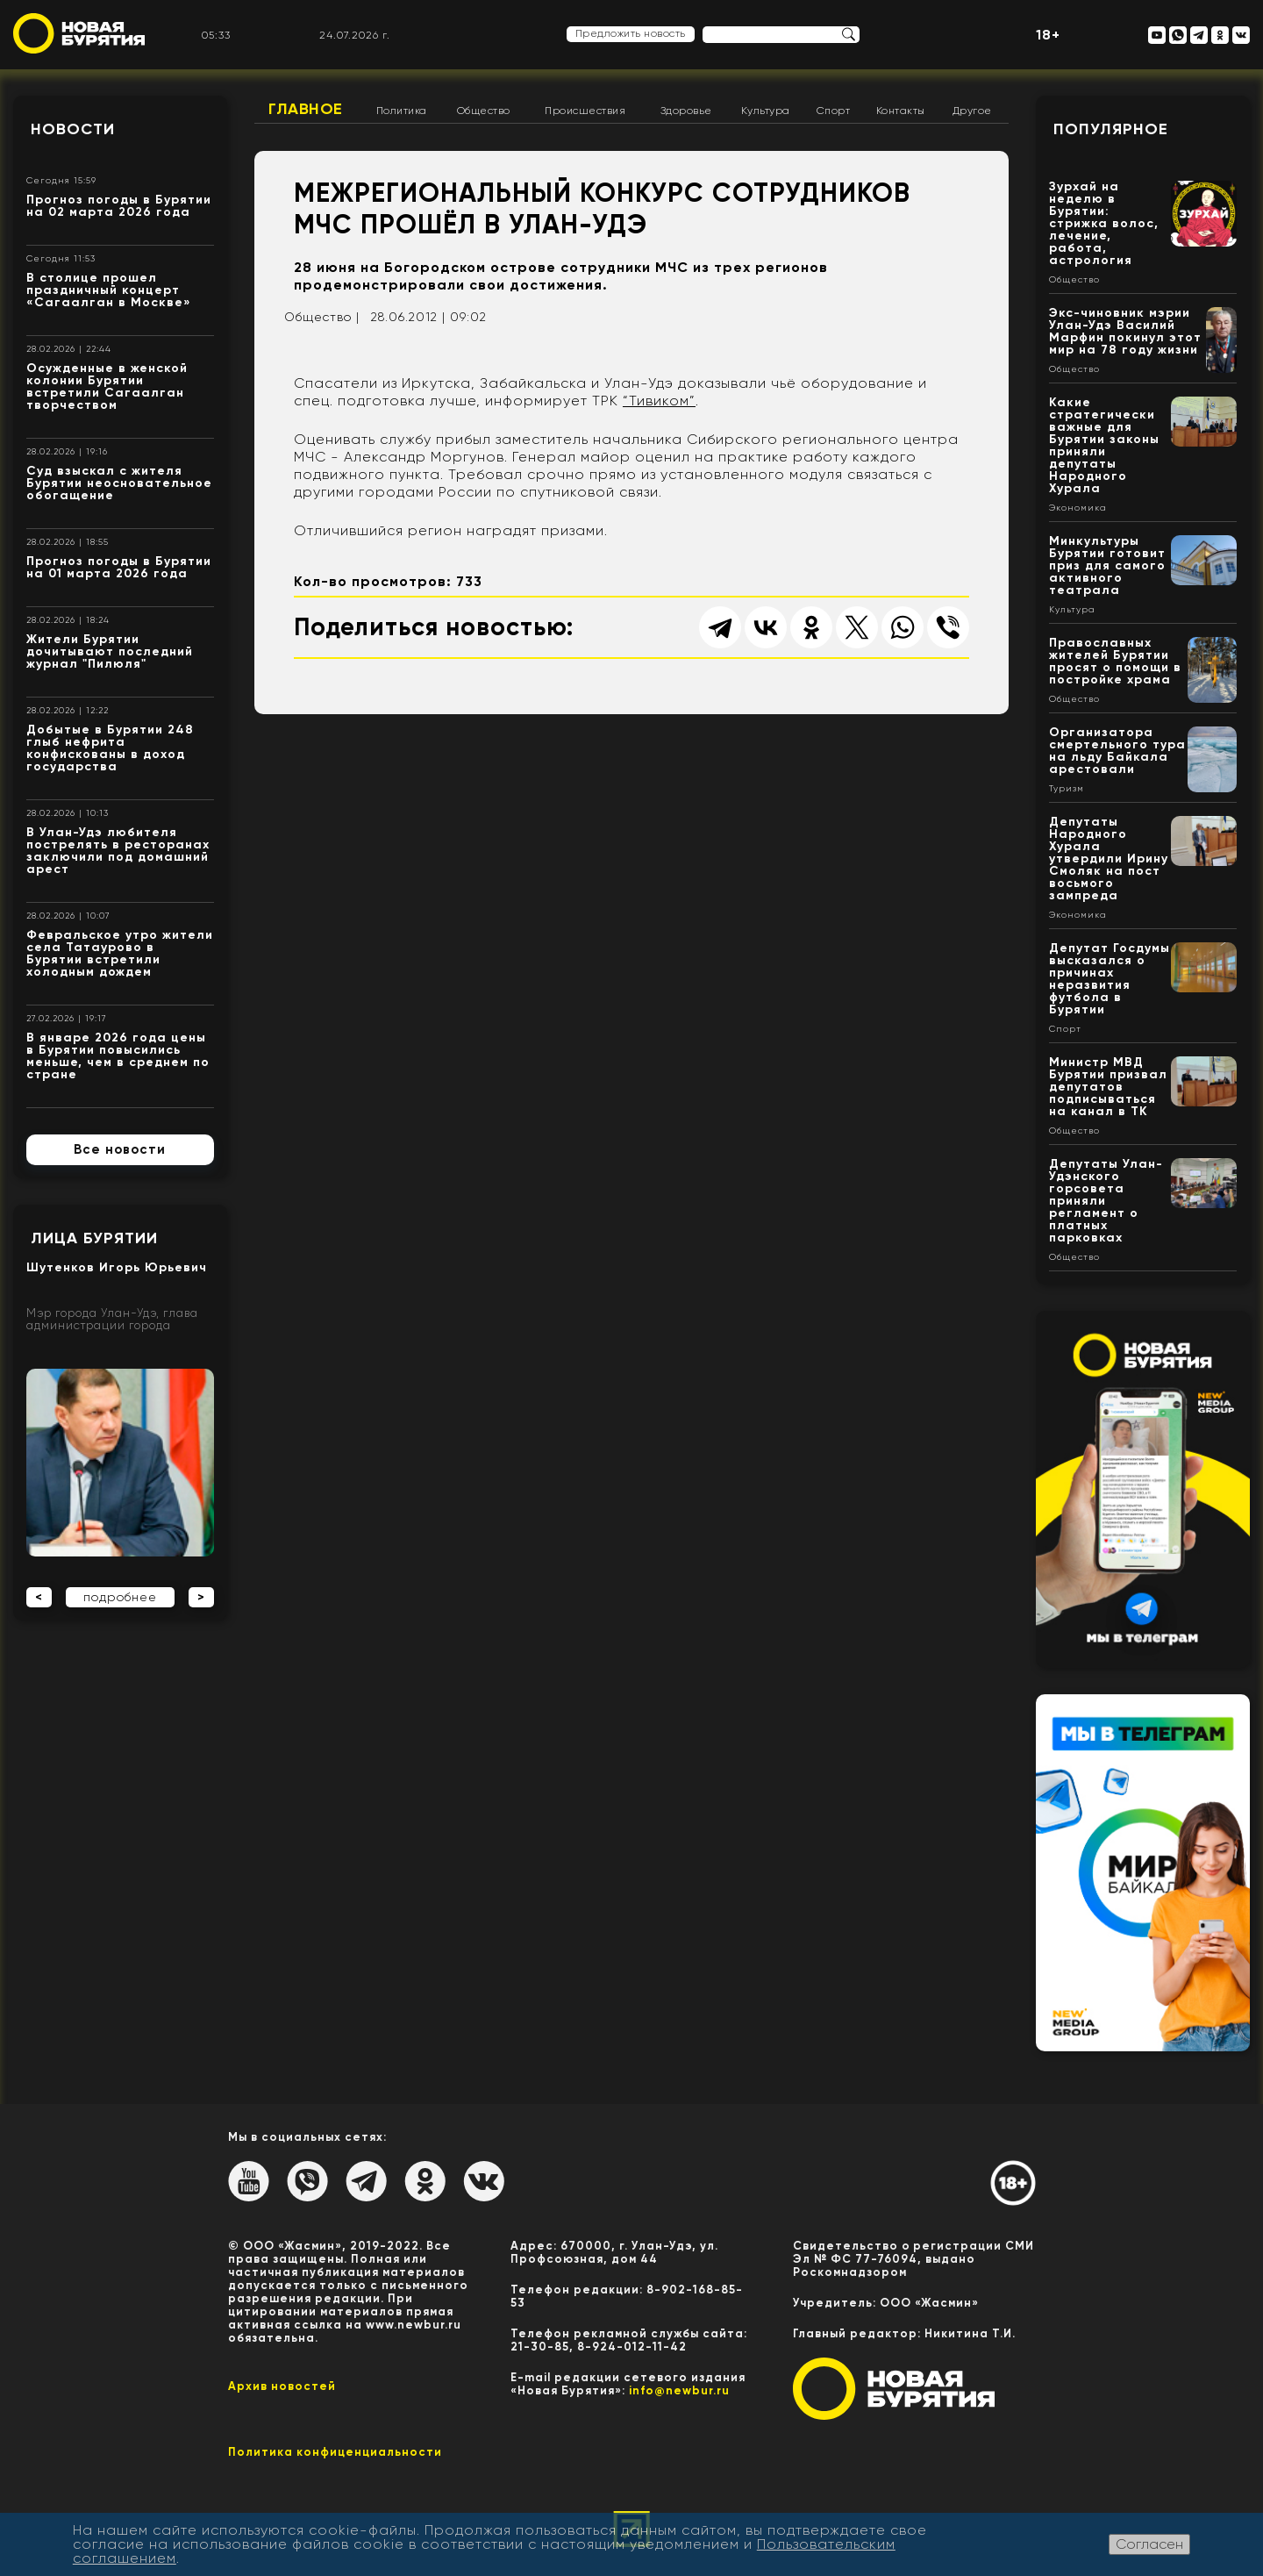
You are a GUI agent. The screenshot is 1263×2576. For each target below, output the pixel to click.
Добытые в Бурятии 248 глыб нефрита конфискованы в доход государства (110, 748)
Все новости (120, 1149)
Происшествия (585, 110)
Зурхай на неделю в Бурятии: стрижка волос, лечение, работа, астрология (1104, 223)
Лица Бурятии (94, 1238)
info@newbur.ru (679, 2390)
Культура (765, 110)
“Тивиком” (659, 400)
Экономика (1078, 508)
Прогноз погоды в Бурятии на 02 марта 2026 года (118, 205)
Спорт (834, 110)
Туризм (1066, 788)
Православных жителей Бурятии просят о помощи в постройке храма (1115, 661)
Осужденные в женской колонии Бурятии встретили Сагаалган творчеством (107, 386)
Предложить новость (630, 33)
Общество (483, 110)
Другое (972, 110)
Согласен (1149, 2544)
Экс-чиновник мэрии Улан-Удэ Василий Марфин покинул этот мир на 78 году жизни (1125, 331)
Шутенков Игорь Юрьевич (116, 1267)
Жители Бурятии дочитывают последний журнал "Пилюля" (109, 651)
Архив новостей (282, 2386)
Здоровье (686, 110)
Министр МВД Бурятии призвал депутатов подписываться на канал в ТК (1108, 1087)
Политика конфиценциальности (335, 2451)
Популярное (1110, 129)
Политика (401, 110)
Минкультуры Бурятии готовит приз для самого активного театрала (1107, 565)
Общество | (322, 317)
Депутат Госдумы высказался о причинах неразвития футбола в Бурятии (1109, 979)
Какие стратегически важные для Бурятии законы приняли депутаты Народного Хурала (1104, 445)
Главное (305, 108)
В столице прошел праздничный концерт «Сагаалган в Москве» (108, 290)
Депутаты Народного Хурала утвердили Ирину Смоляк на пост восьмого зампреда (1108, 858)
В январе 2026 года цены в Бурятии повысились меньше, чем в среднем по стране (118, 1056)
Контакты (900, 110)
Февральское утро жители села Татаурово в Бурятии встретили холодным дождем (119, 953)
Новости (73, 129)
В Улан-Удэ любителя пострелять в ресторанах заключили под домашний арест (118, 851)
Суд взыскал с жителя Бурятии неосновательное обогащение (119, 483)
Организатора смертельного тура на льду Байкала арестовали (1117, 750)
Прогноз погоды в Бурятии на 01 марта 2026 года (118, 567)
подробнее (120, 1597)
